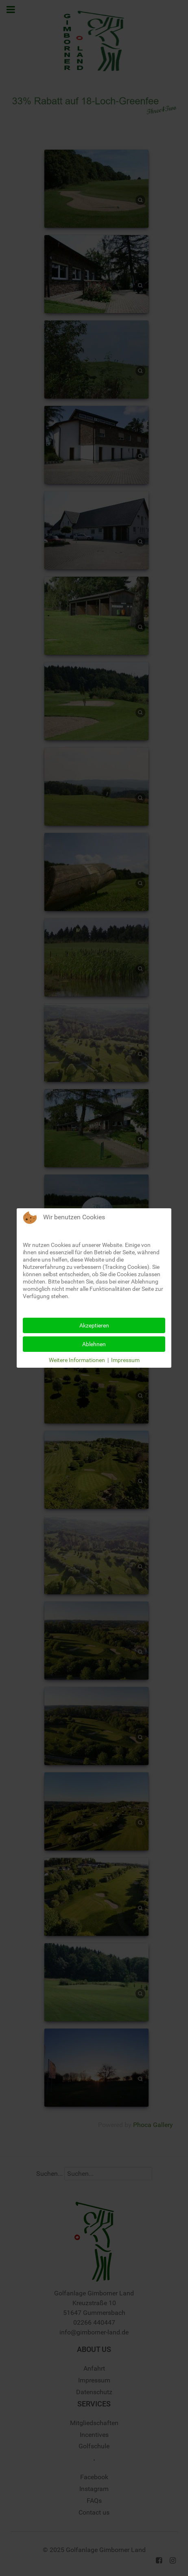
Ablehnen (94, 1344)
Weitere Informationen (77, 1360)
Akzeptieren (94, 1325)
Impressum (125, 1360)
